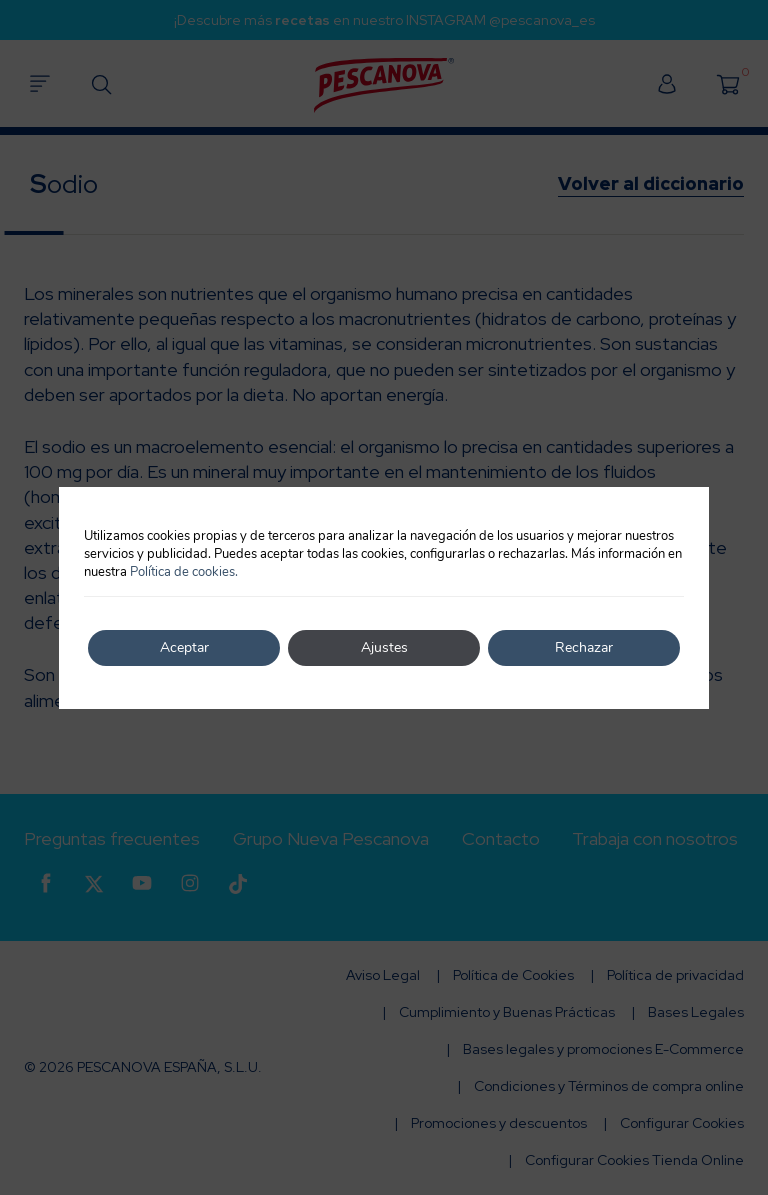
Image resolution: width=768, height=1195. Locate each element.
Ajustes (384, 647)
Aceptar (184, 647)
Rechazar (584, 647)
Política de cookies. (184, 572)
